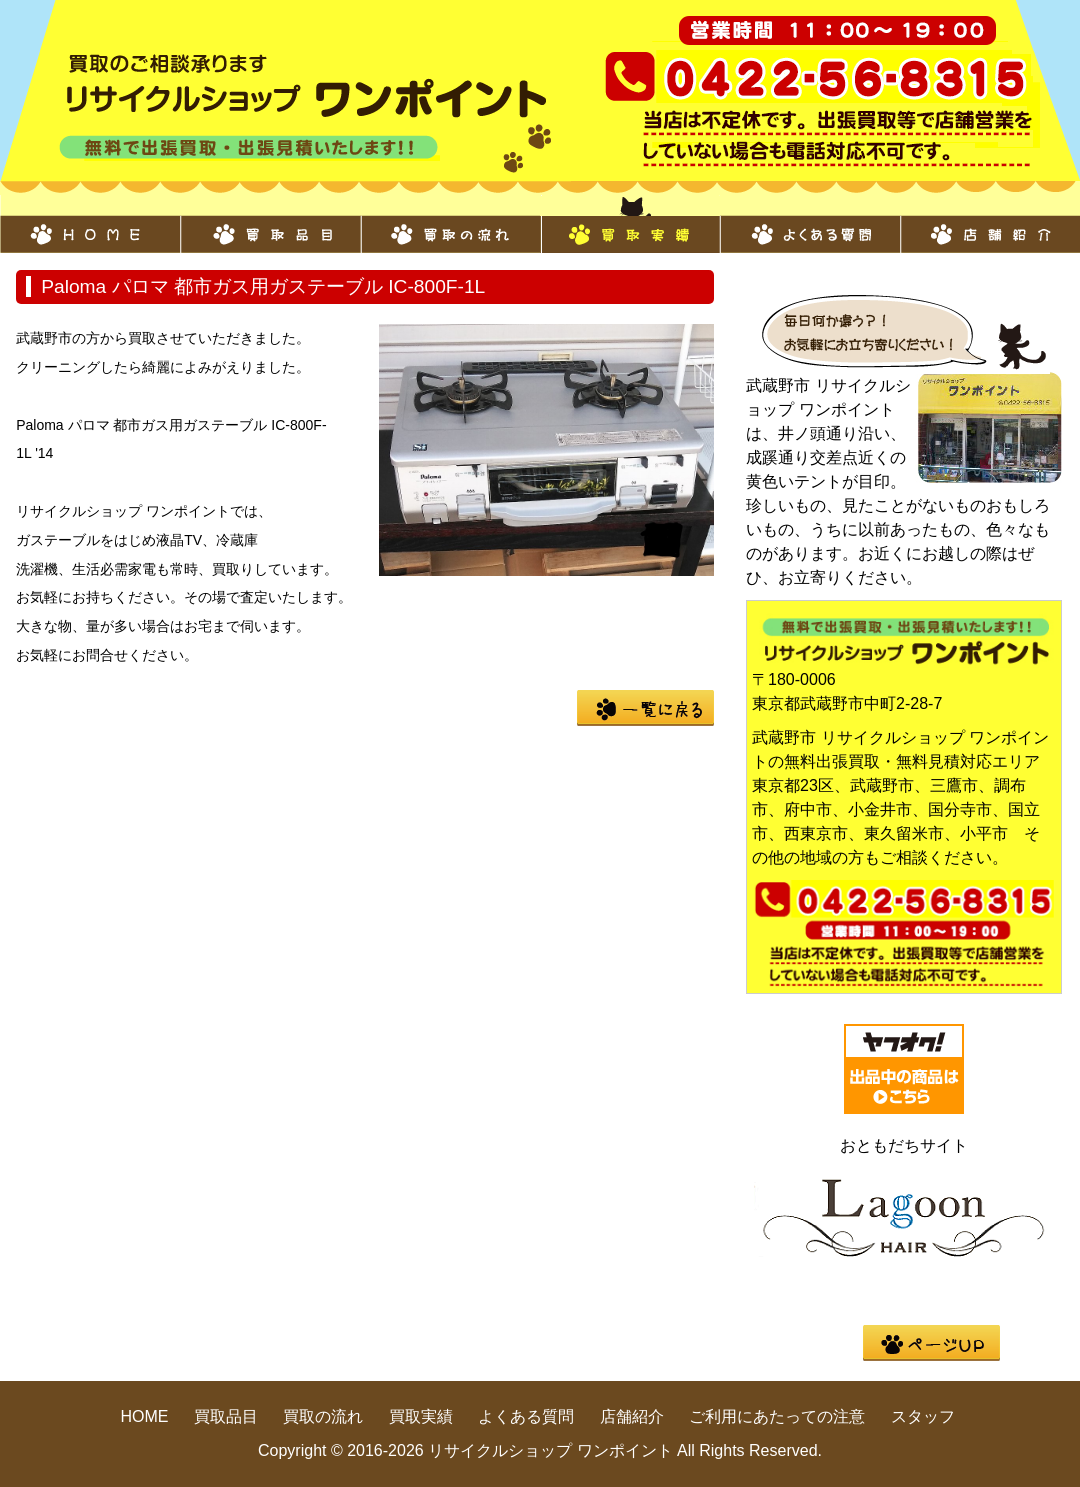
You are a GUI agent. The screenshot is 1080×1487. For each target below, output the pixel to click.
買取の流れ (450, 224)
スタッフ (923, 1416)
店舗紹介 (990, 224)
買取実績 (630, 224)
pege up (931, 1343)
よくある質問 (810, 224)
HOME (90, 224)
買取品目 (270, 224)
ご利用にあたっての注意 (777, 1416)
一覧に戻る (645, 708)
